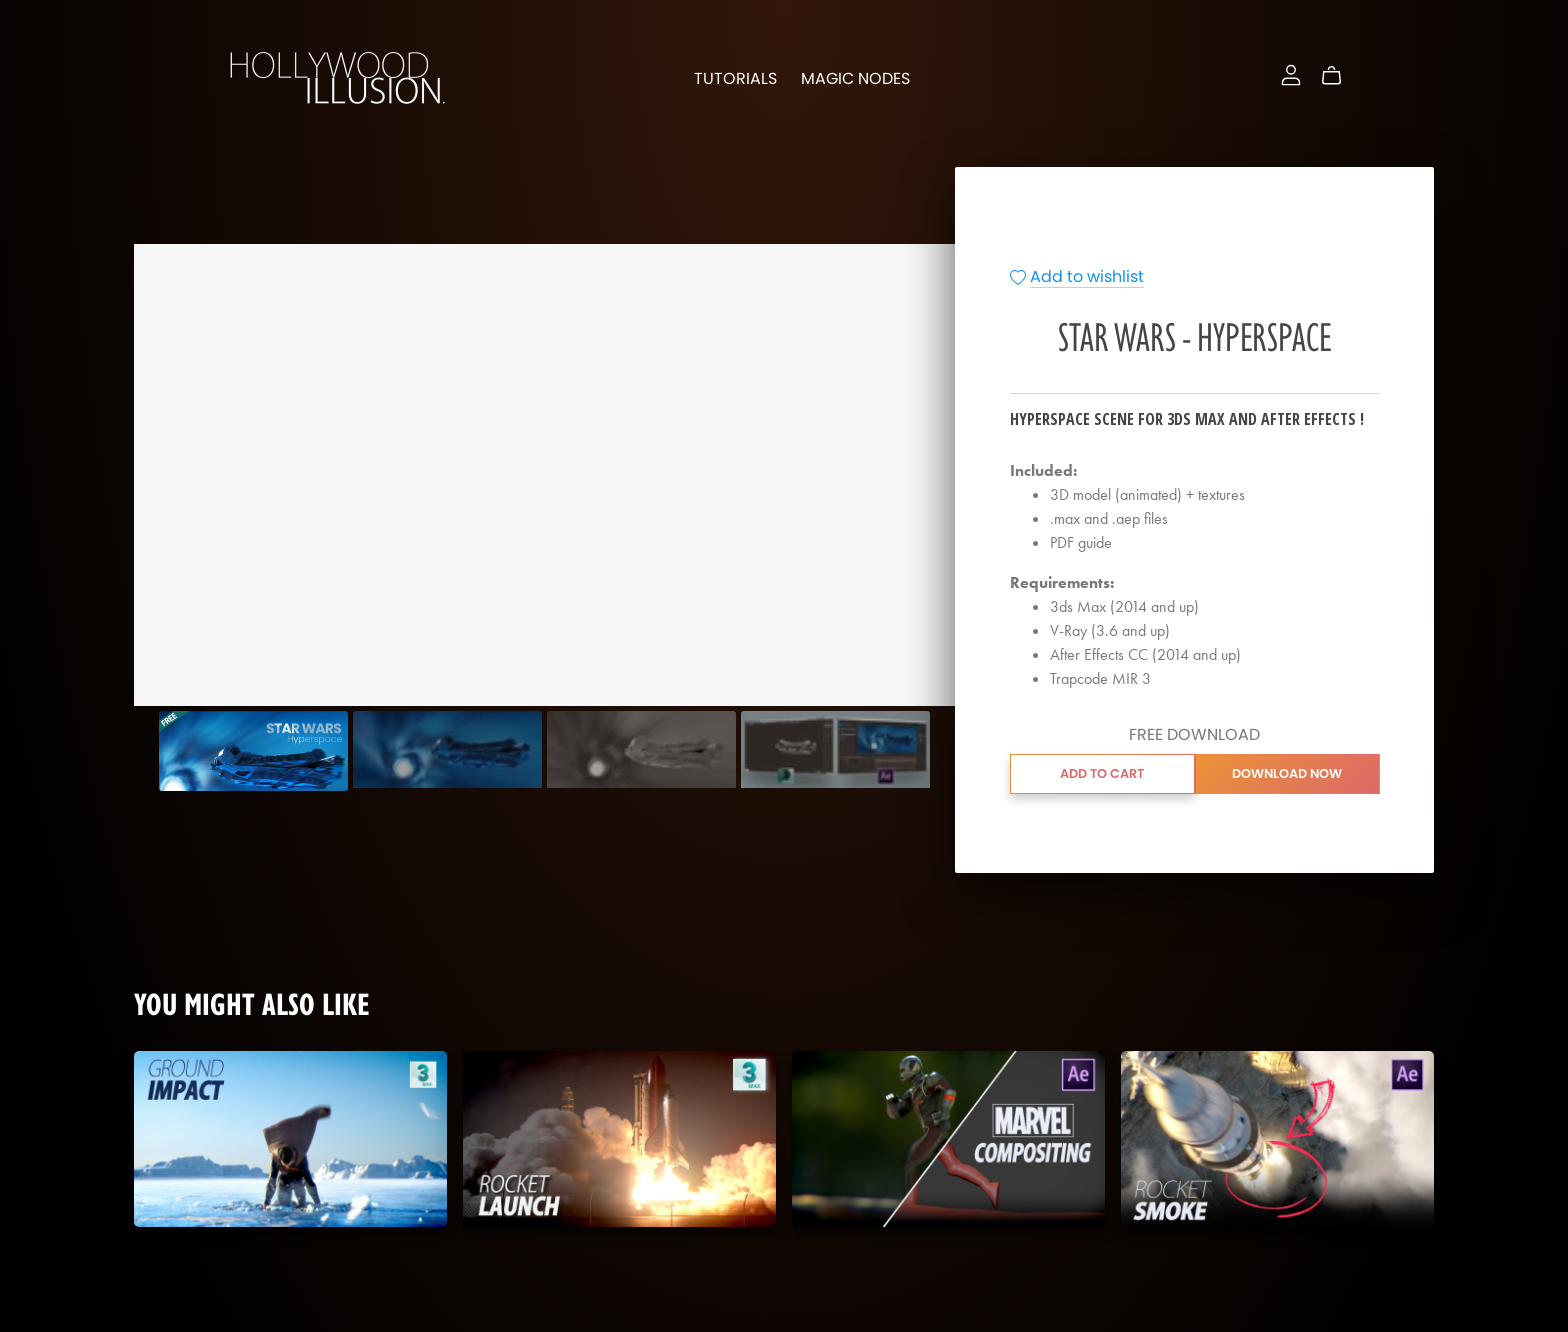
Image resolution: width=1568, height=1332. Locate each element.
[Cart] (1339, 76)
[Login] (1291, 72)
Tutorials (735, 78)
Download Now (1287, 773)
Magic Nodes (855, 78)
